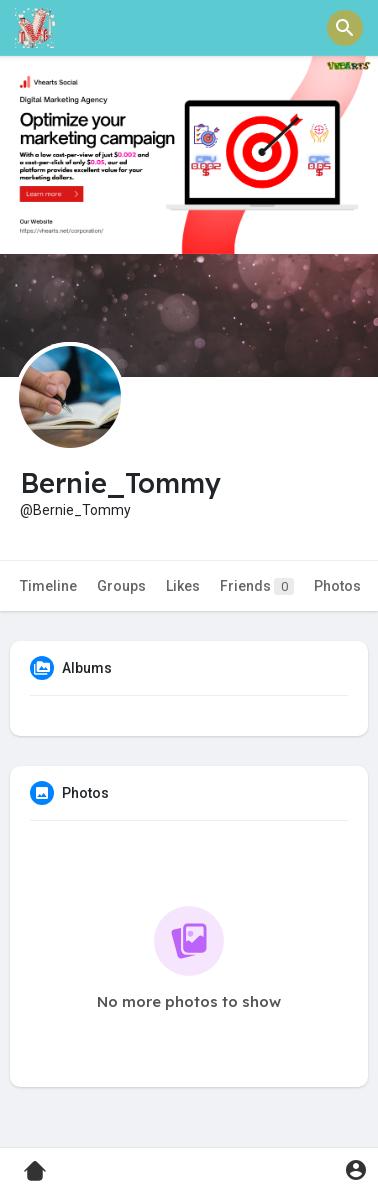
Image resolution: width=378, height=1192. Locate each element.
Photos (337, 586)
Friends (257, 586)
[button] (345, 28)
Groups (121, 586)
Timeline (48, 586)
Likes (183, 586)
